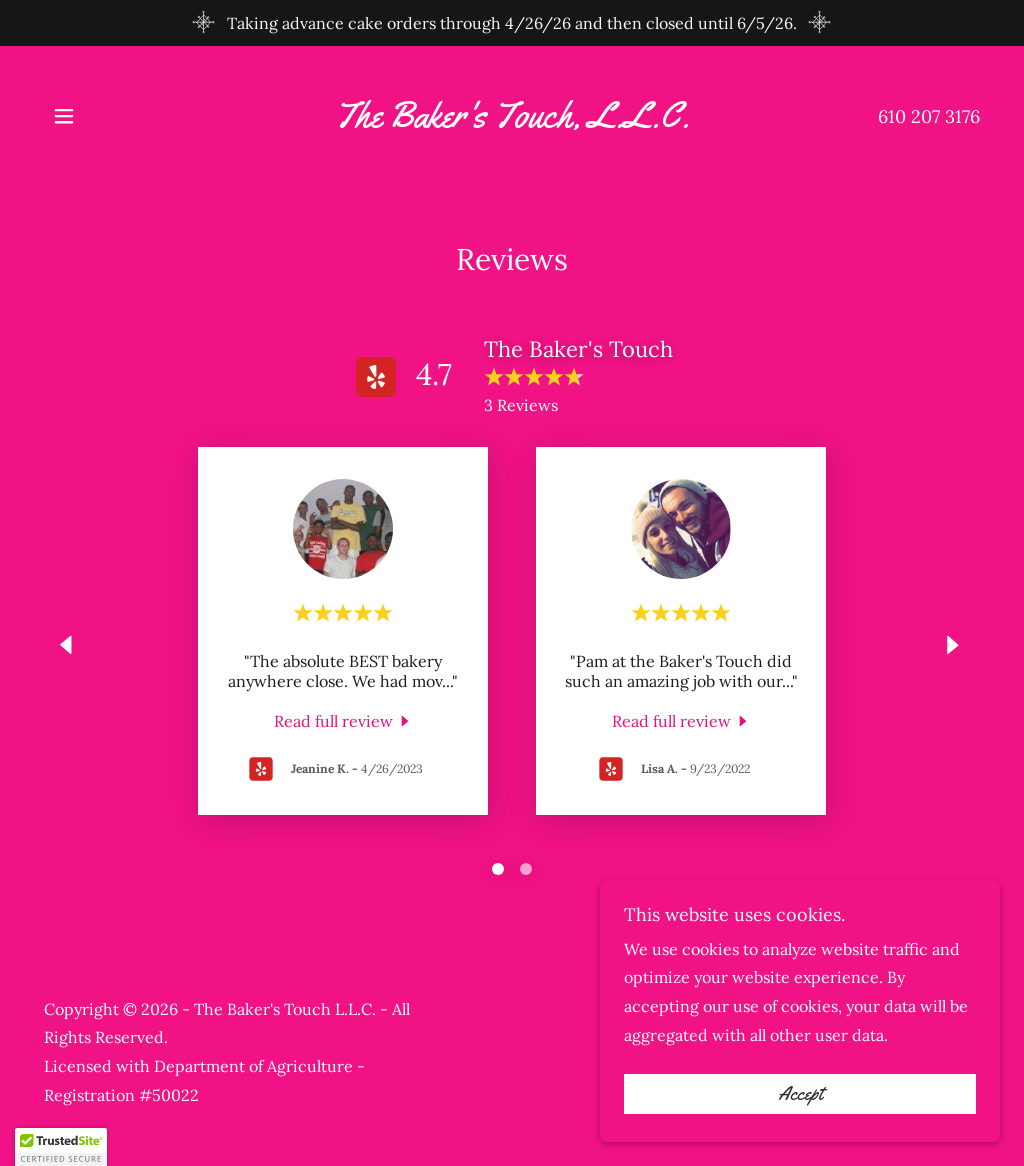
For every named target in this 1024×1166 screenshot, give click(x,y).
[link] (512, 121)
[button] (64, 116)
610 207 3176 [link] (929, 116)
